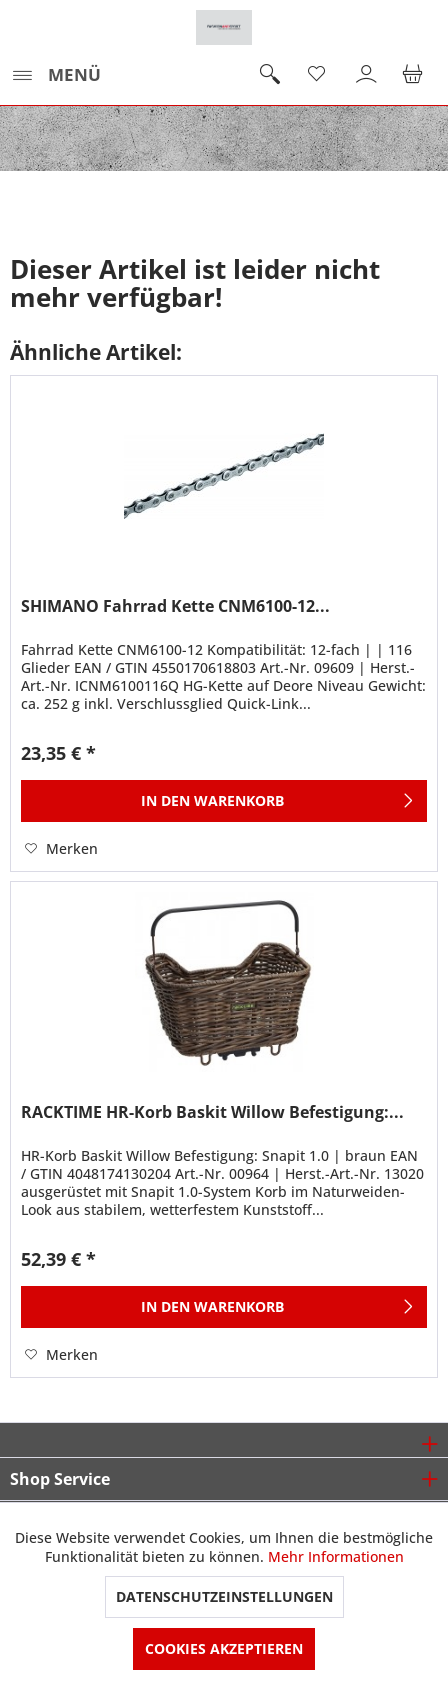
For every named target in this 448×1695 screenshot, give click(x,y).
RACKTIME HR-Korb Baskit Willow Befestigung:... (212, 1112)
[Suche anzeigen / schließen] (269, 75)
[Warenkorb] (416, 75)
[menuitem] (55, 75)
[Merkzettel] (318, 75)
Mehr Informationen (336, 1556)
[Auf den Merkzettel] (61, 849)
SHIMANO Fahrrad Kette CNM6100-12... (175, 606)
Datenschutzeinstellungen (224, 1596)
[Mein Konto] (367, 75)
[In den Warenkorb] (224, 801)
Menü (56, 72)
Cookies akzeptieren (224, 1648)
